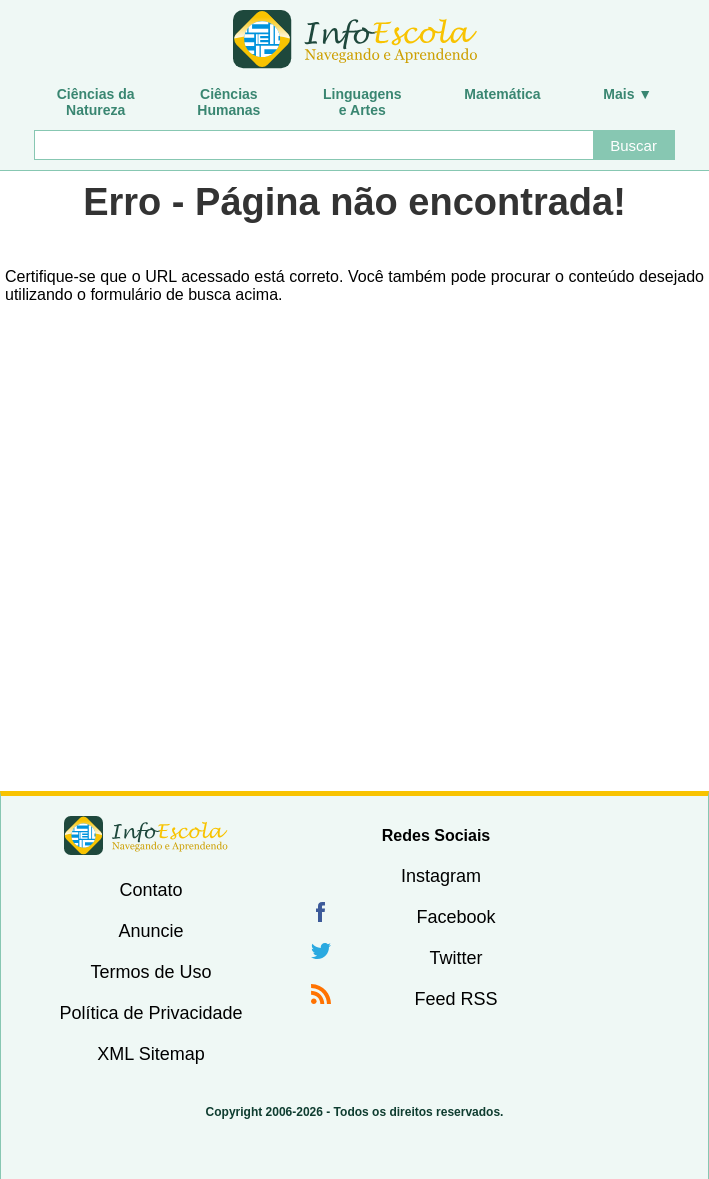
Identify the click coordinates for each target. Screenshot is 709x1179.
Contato (150, 890)
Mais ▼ (627, 94)
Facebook (455, 917)
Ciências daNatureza (96, 102)
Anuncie (150, 931)
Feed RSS (455, 999)
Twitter (455, 958)
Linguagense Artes (362, 102)
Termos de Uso (150, 972)
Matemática (502, 94)
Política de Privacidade (150, 1013)
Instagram (441, 876)
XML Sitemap (150, 1054)
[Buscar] (313, 145)
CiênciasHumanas (228, 102)
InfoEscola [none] (146, 835)
